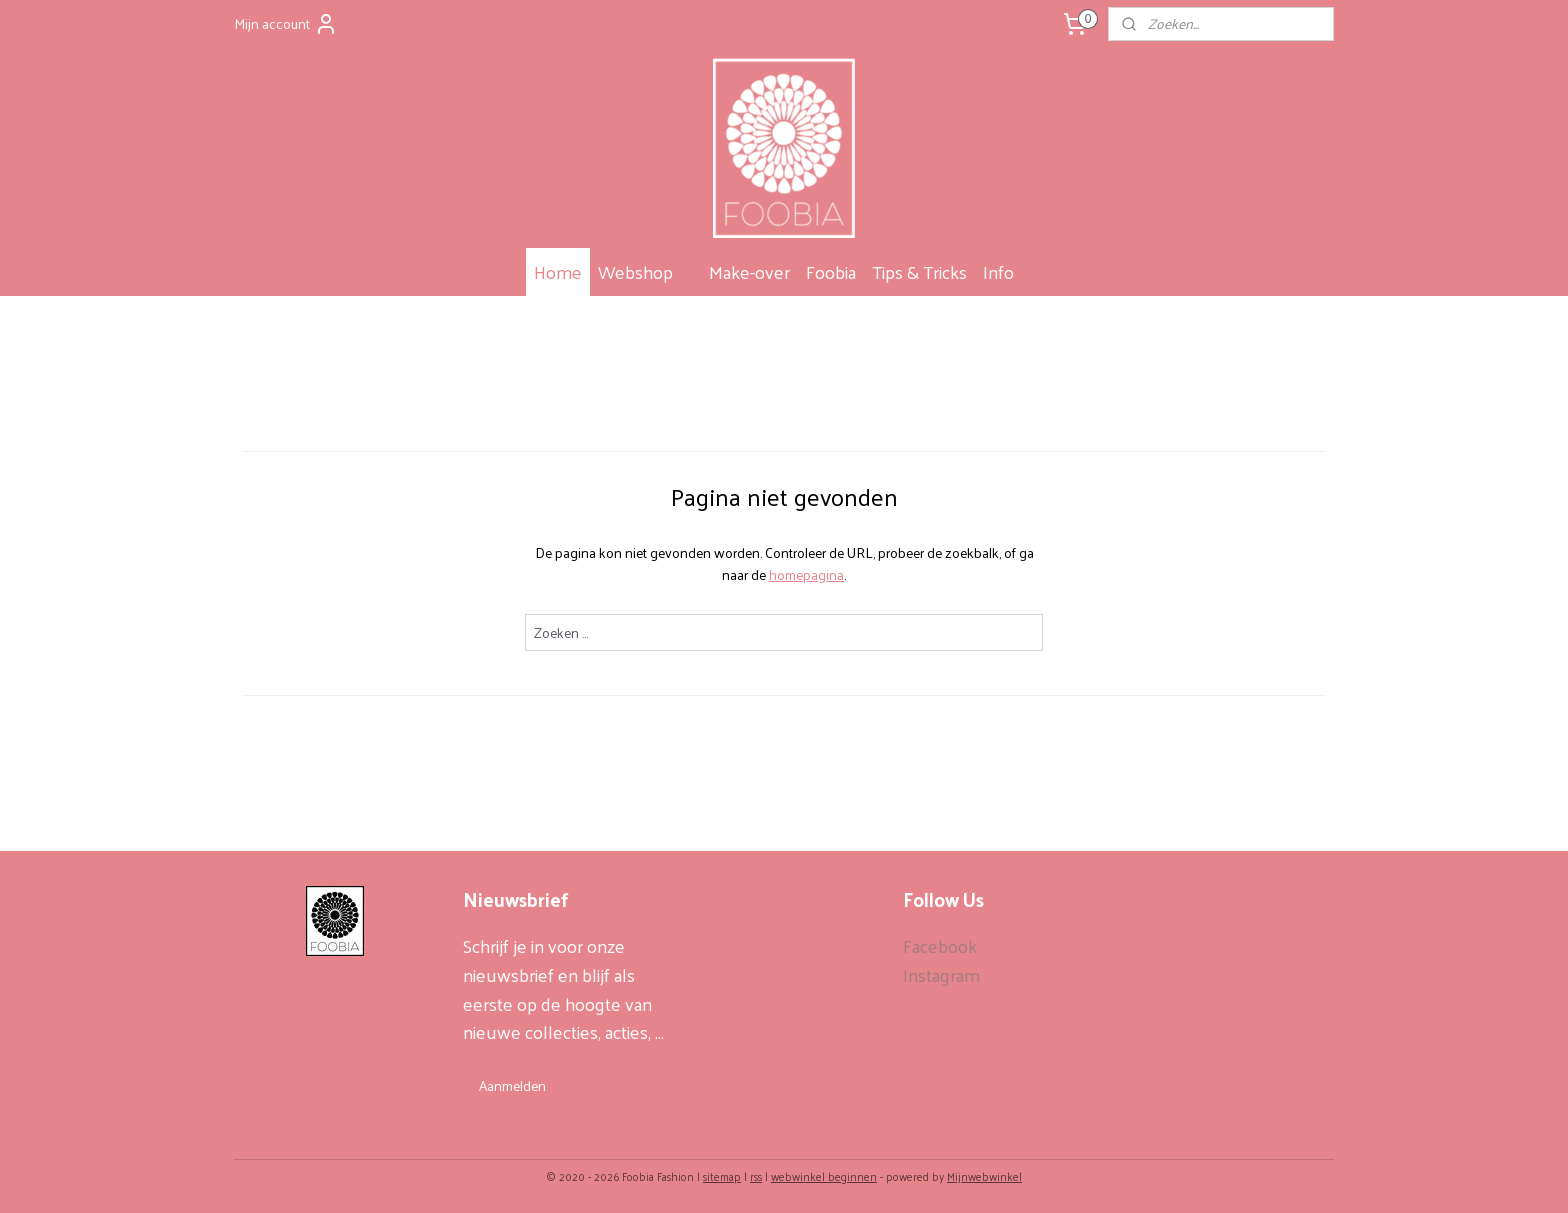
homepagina (806, 574)
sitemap (722, 1176)
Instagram (941, 974)
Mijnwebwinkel (984, 1176)
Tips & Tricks (919, 271)
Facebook (940, 945)
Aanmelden (512, 1085)
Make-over (749, 271)
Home (558, 271)
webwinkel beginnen (824, 1176)
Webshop (645, 271)
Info (1008, 271)
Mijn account (286, 23)
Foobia (831, 271)
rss (756, 1176)
